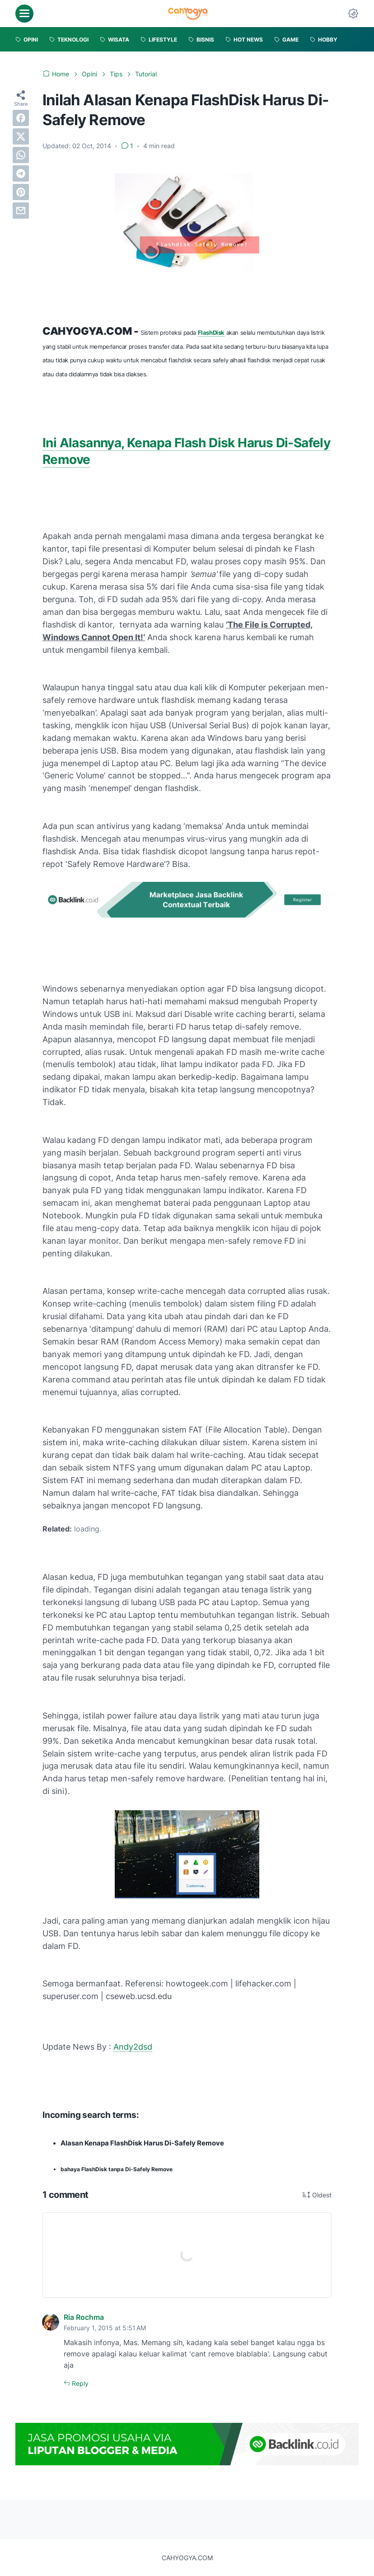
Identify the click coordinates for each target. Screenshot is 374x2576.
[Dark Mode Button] (353, 13)
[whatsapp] (21, 155)
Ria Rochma (84, 2317)
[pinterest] (21, 192)
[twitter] (21, 136)
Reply (79, 2383)
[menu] (24, 14)
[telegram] (21, 173)
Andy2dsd (132, 2046)
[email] (21, 210)
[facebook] (21, 118)
